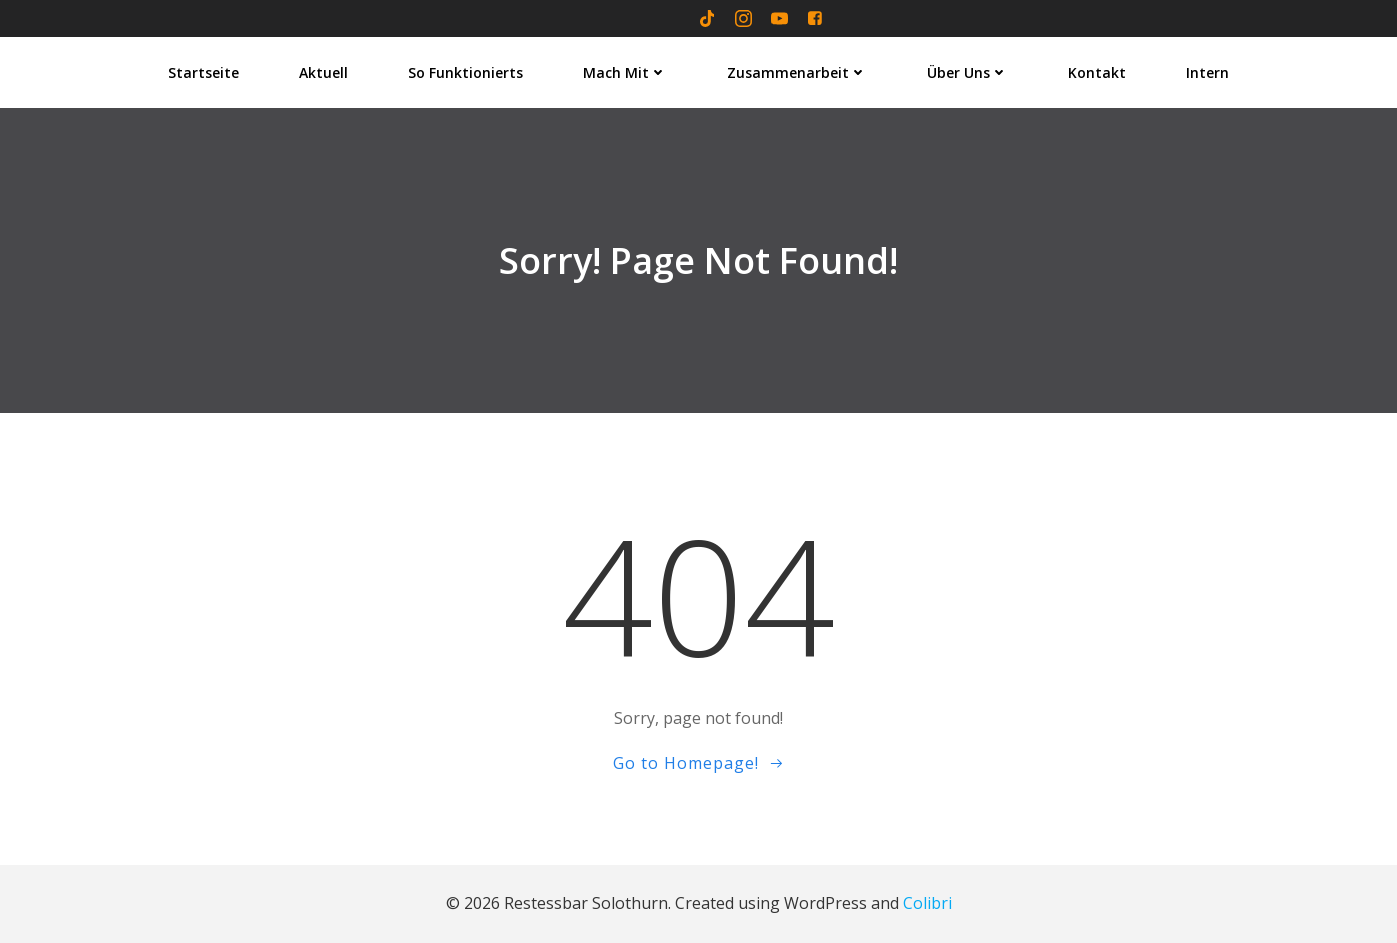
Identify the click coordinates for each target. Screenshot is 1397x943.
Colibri (927, 903)
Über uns (967, 72)
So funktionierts (465, 72)
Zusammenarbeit (797, 72)
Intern (1207, 72)
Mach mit (625, 72)
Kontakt (1097, 72)
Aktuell (323, 72)
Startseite (203, 72)
